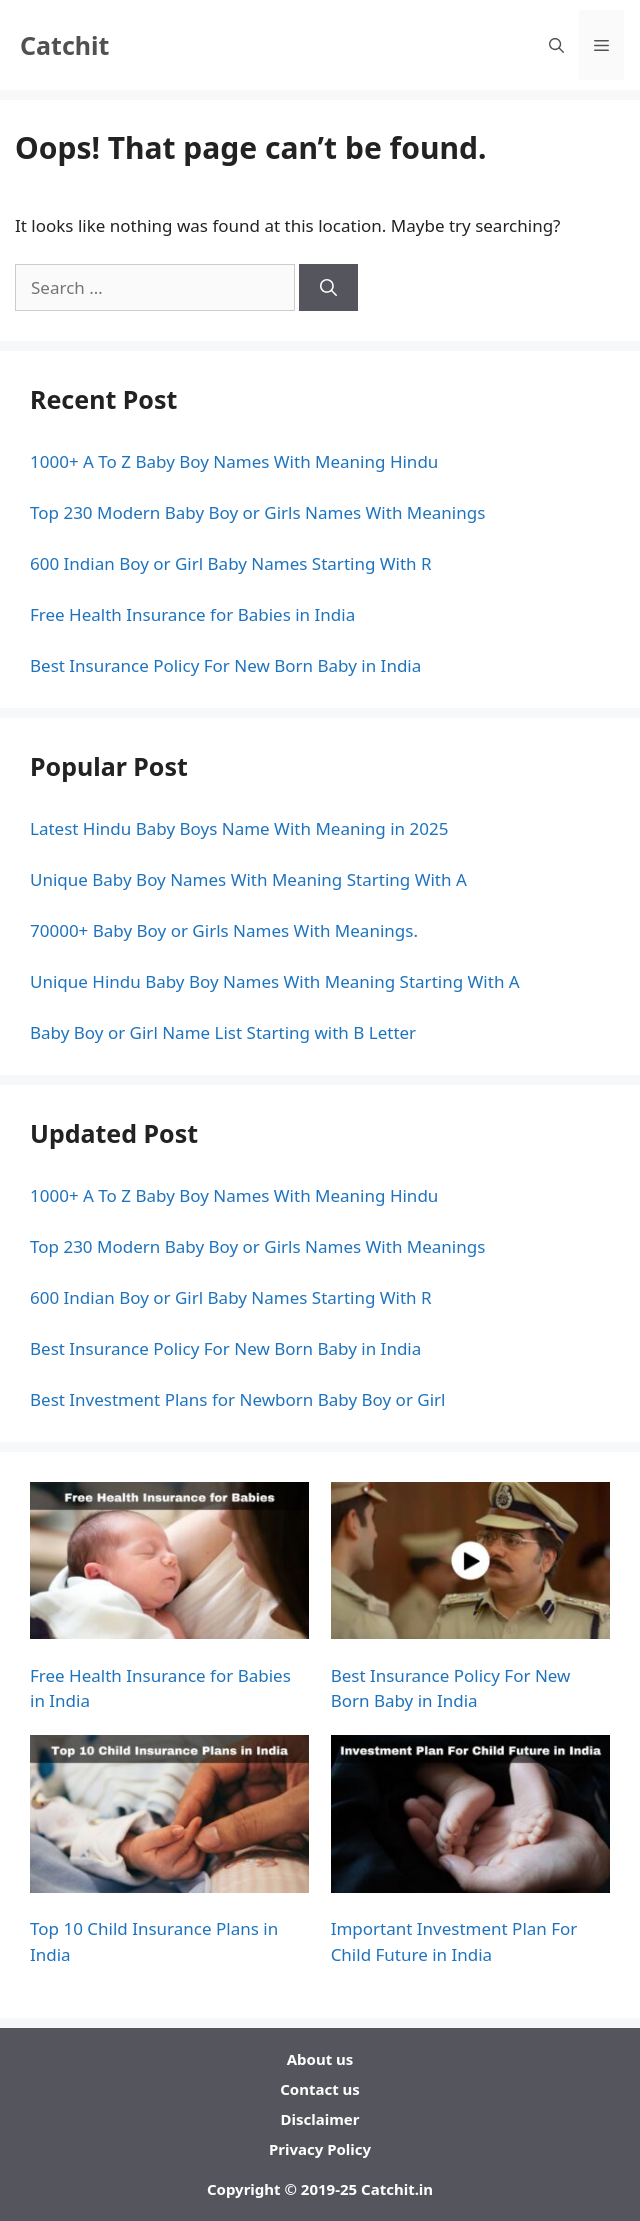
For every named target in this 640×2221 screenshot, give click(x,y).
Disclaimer (320, 2119)
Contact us (320, 2089)
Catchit (64, 45)
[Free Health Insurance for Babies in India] (169, 1564)
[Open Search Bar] (556, 45)
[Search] (328, 288)
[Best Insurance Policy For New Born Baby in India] (470, 1564)
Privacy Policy (320, 2149)
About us (320, 2059)
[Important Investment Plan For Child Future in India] (470, 1817)
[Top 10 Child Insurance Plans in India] (169, 1817)
